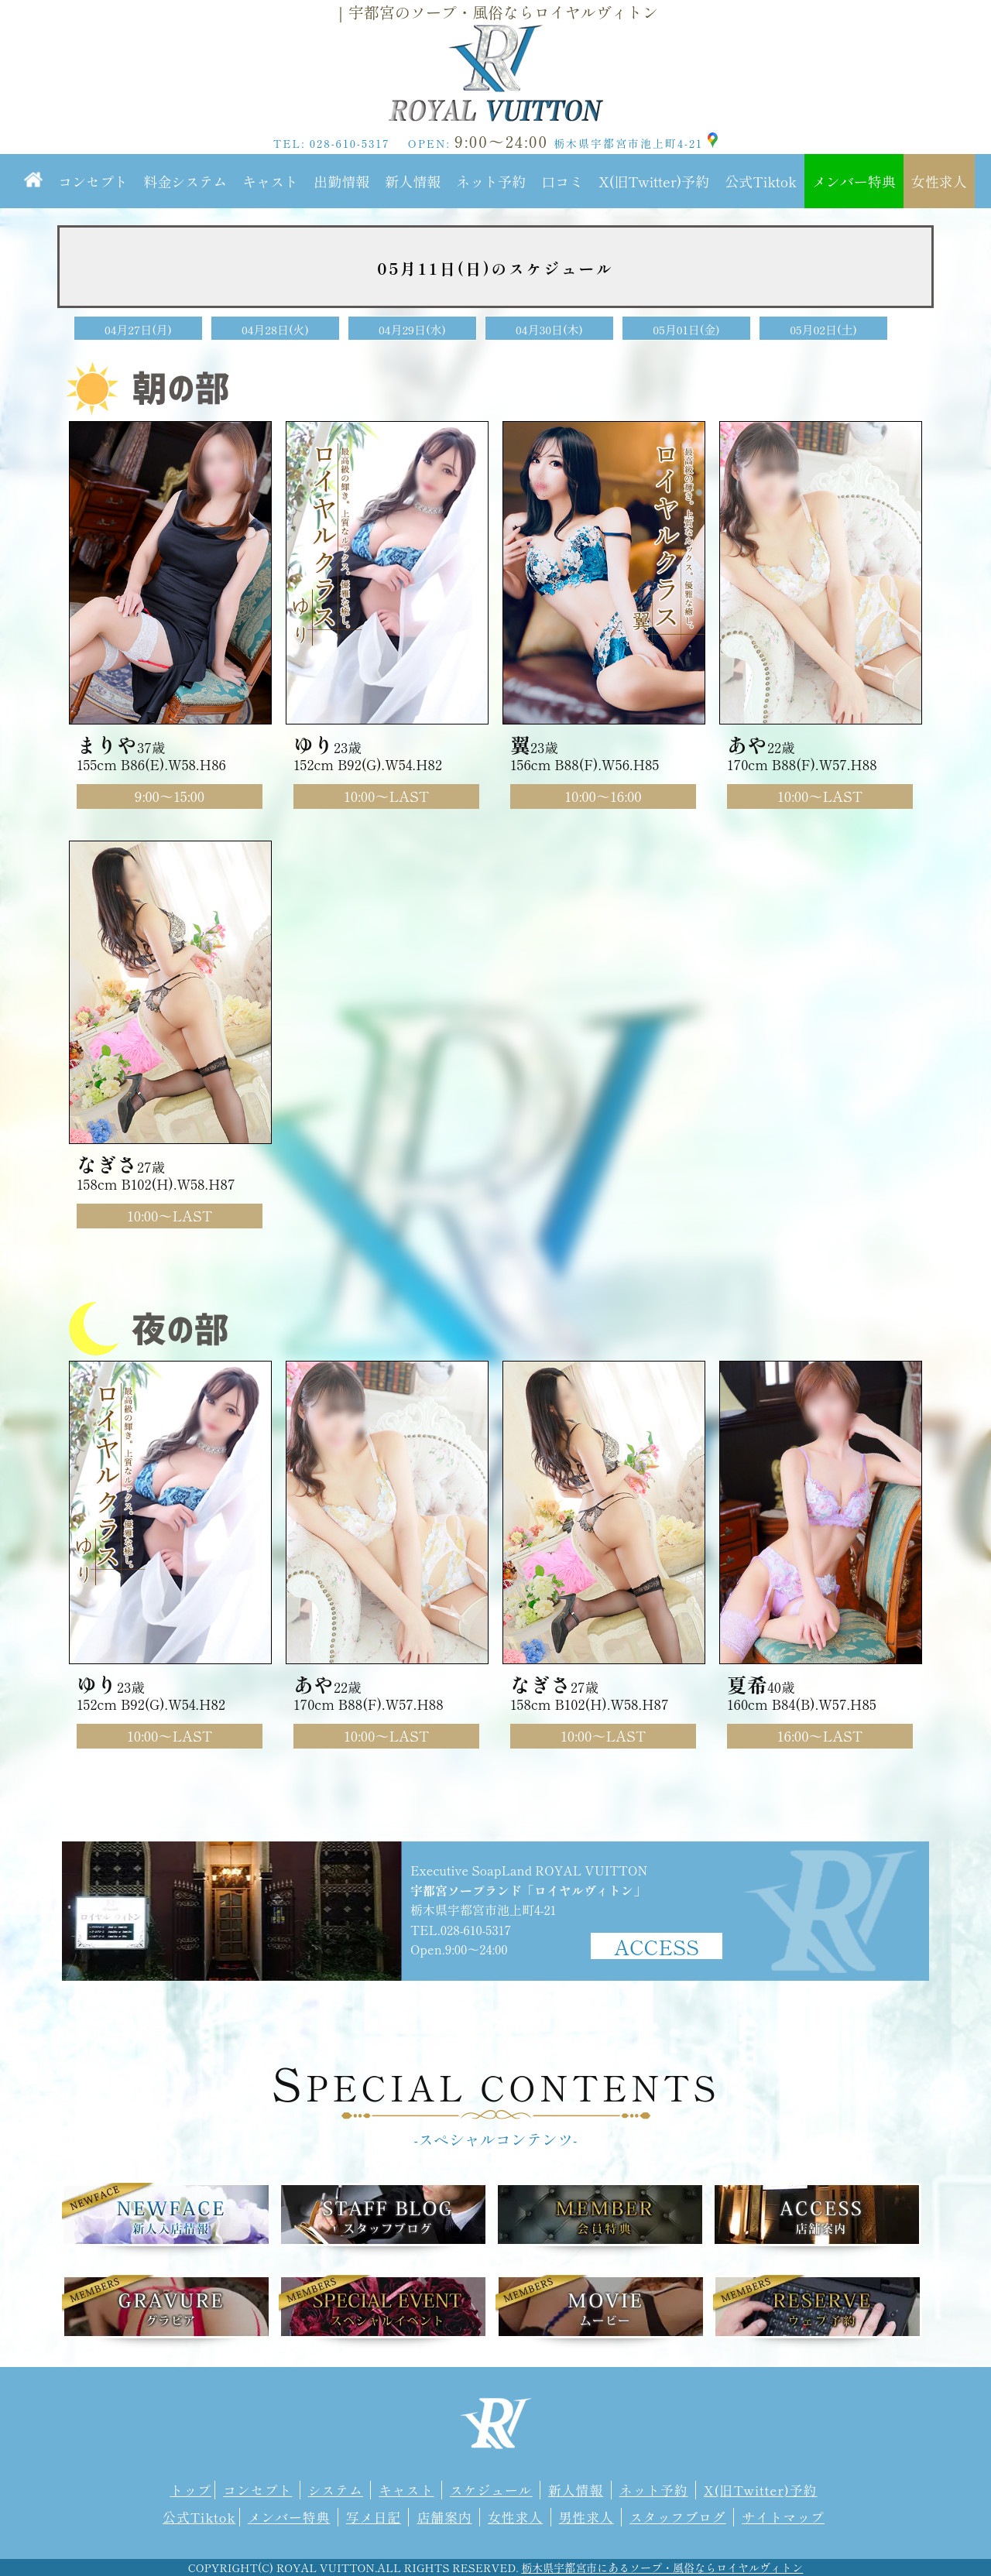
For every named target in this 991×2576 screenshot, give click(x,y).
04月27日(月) (138, 329)
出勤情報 (341, 181)
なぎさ (107, 1163)
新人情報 (413, 181)
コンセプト (93, 181)
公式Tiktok (760, 181)
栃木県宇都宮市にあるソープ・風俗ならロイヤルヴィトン (662, 2567)
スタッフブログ (677, 2517)
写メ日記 (373, 2517)
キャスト (270, 181)
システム (335, 2490)
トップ (190, 2490)
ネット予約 (491, 181)
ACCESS (656, 1946)
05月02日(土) (823, 329)
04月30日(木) (549, 329)
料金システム (185, 181)
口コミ (562, 181)
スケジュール (491, 2490)
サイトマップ (783, 2517)
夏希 (747, 1684)
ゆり (313, 744)
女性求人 (939, 181)
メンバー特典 (854, 181)
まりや (107, 744)
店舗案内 (444, 2517)
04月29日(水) (412, 329)
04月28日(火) (275, 329)
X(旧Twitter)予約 (653, 181)
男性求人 (586, 2517)
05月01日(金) (686, 329)
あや (747, 744)
